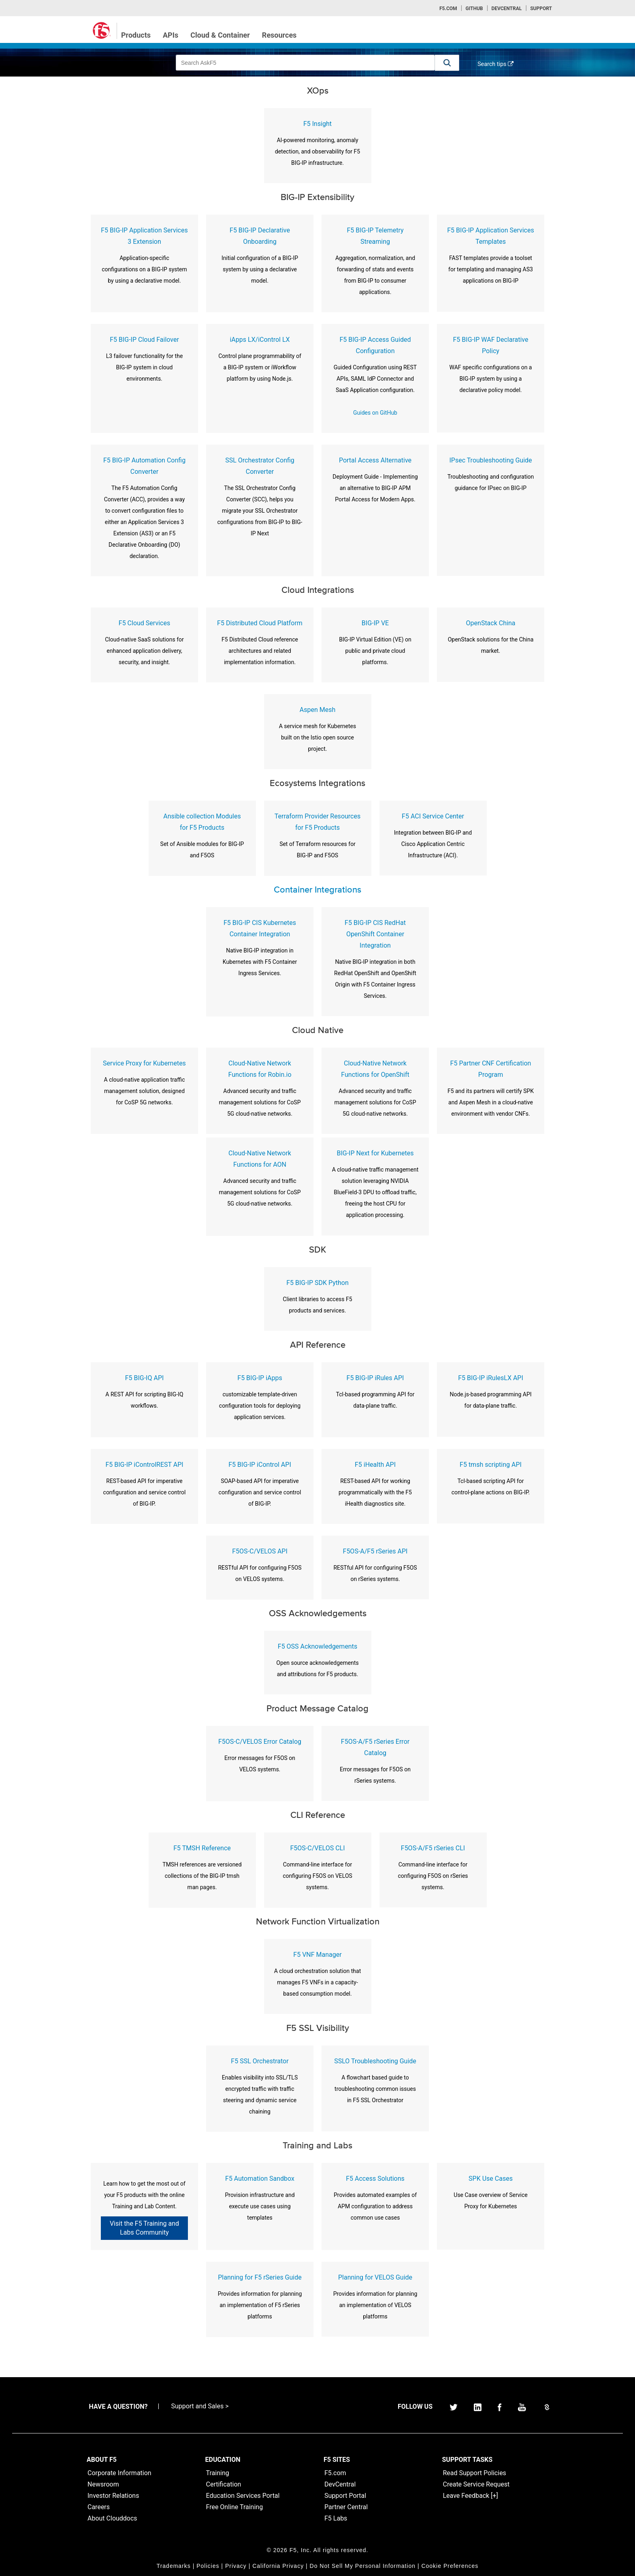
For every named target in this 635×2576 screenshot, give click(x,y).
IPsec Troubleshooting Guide (490, 460)
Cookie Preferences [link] (449, 2566)
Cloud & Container (220, 35)
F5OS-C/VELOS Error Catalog (259, 1741)
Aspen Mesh (318, 710)
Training (217, 2473)
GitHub (474, 8)
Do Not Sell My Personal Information (363, 2566)
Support (541, 8)
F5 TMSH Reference (202, 1848)
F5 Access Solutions (375, 2178)
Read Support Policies (474, 2473)
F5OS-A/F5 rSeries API (375, 1551)
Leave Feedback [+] (470, 2495)
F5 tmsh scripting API (491, 1464)
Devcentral (506, 8)
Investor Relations (113, 2495)
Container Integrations (317, 889)
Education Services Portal (243, 2495)
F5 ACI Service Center (433, 816)
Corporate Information (119, 2473)
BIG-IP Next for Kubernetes (375, 1153)
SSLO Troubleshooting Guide (375, 2061)
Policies (207, 2566)
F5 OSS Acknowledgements (317, 1646)
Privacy (236, 2566)
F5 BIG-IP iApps (259, 1378)
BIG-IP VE (375, 623)
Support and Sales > (199, 2406)
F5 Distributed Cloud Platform (260, 623)
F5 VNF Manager (317, 1954)
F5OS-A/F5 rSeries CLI (433, 1848)
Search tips (495, 64)
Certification (223, 2484)
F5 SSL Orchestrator (259, 2061)
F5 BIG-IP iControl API (259, 1464)
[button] (447, 63)
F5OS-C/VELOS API (260, 1551)
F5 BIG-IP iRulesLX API (490, 1378)
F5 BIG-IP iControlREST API (144, 1464)
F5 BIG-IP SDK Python (317, 1283)
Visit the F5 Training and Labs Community (144, 2228)
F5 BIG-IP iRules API (375, 1378)
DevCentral (340, 2484)
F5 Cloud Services (144, 623)
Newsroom (103, 2484)
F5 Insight (317, 124)
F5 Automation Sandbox (259, 2178)
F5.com (448, 8)
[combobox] (305, 62)
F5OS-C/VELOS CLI (317, 1848)
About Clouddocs (112, 2518)
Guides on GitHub (375, 412)
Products (136, 35)
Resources (279, 35)
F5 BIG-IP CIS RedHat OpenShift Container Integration (375, 934)
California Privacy (278, 2566)
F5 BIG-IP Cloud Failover (144, 339)
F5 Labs (335, 2518)
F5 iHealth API (375, 1464)
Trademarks (174, 2566)
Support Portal (345, 2495)
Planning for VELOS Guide (375, 2277)
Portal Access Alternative (375, 460)
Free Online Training (234, 2507)
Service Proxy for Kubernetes (144, 1063)
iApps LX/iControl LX (260, 339)
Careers (98, 2507)
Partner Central (346, 2507)
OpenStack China (491, 623)
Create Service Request (476, 2484)
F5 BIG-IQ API (144, 1378)
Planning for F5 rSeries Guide (259, 2277)
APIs (170, 35)
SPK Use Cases (491, 2178)
